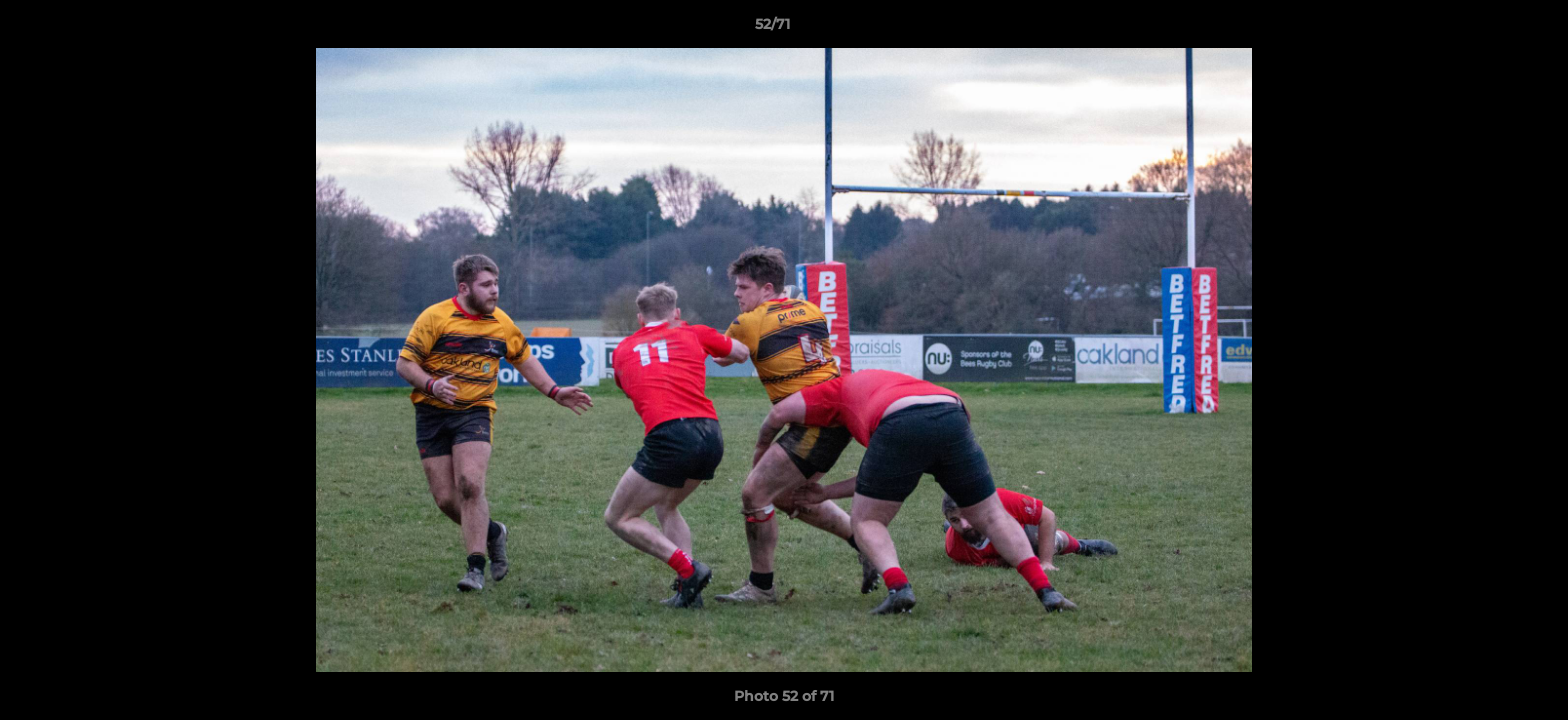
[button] (1484, 29)
